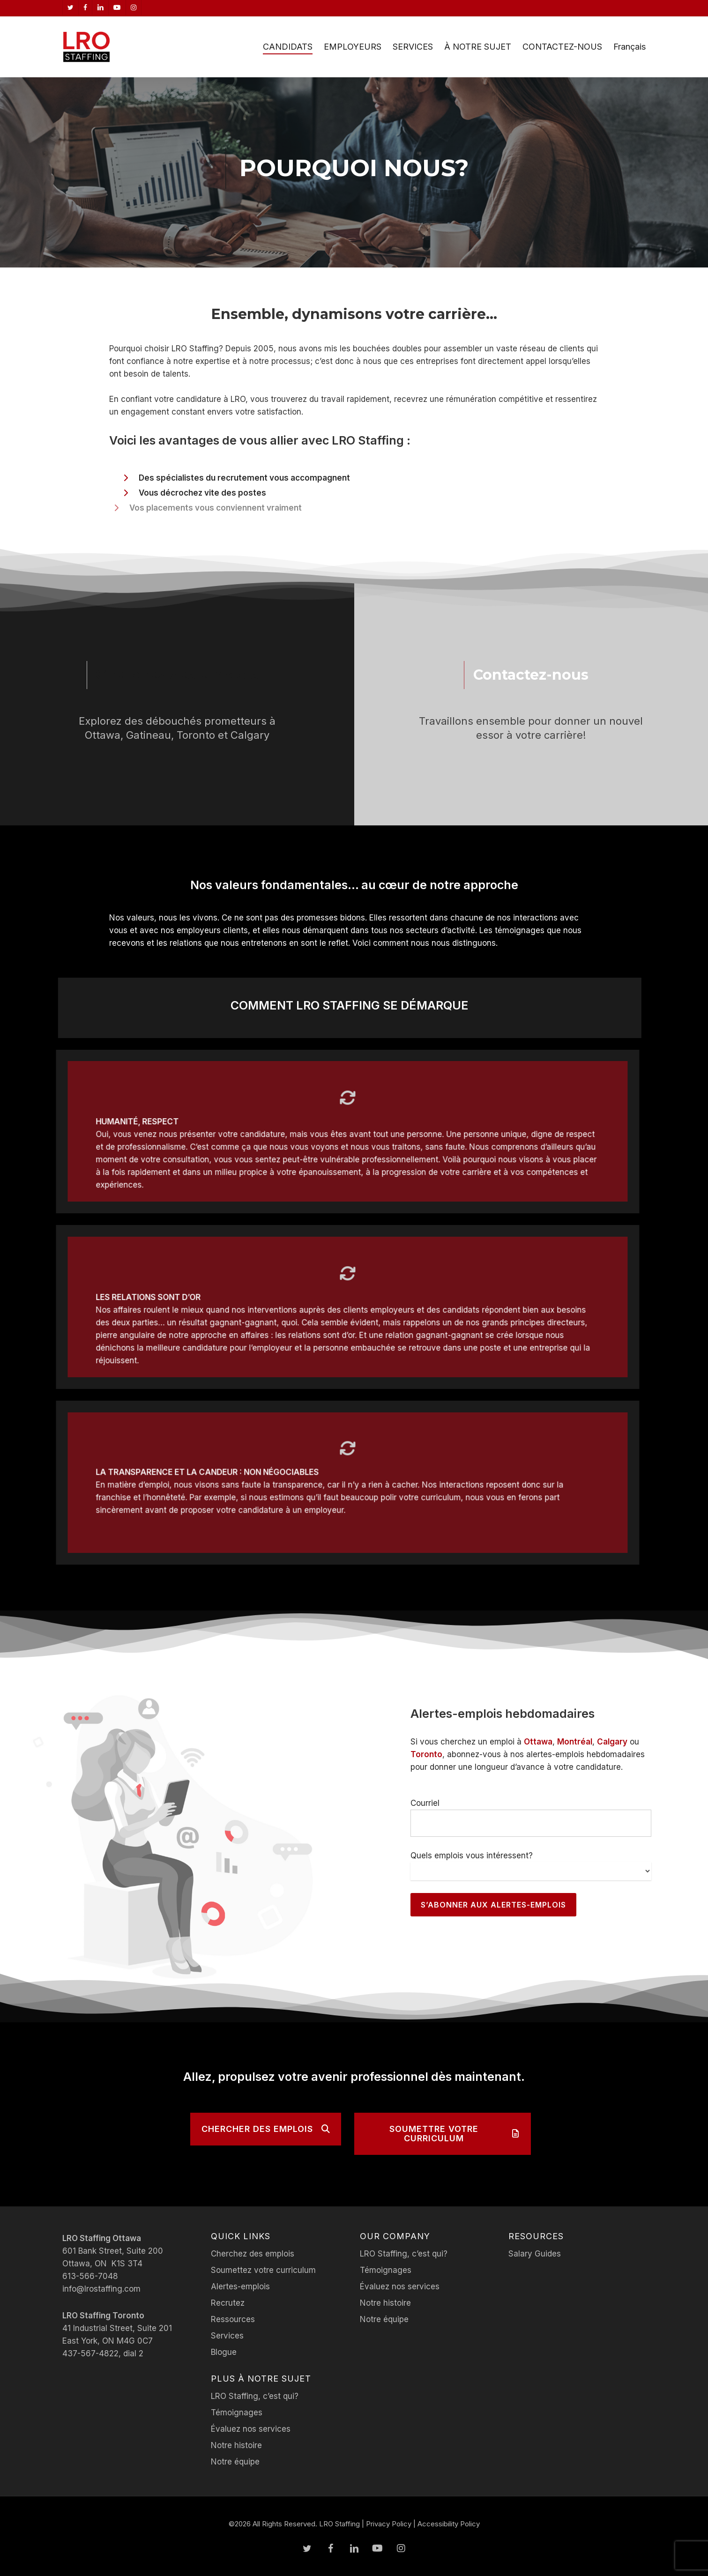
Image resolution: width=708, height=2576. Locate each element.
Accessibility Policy (448, 2523)
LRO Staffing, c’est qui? (254, 2396)
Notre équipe (235, 2461)
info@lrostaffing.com (101, 2289)
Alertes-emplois (240, 2286)
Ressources (233, 2319)
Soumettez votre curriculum (263, 2270)
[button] (265, 2129)
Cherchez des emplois (252, 2253)
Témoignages (236, 2412)
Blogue (224, 2352)
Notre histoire (236, 2445)
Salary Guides (534, 2253)
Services (227, 2335)
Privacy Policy (388, 2523)
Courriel (425, 1803)
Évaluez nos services (251, 2429)
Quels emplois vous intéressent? (471, 1855)
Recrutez (228, 2303)
